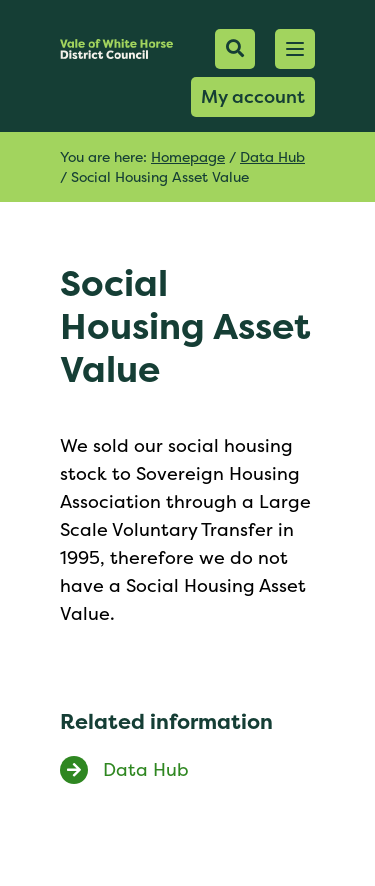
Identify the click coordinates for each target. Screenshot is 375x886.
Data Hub (272, 156)
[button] (295, 49)
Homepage (188, 156)
